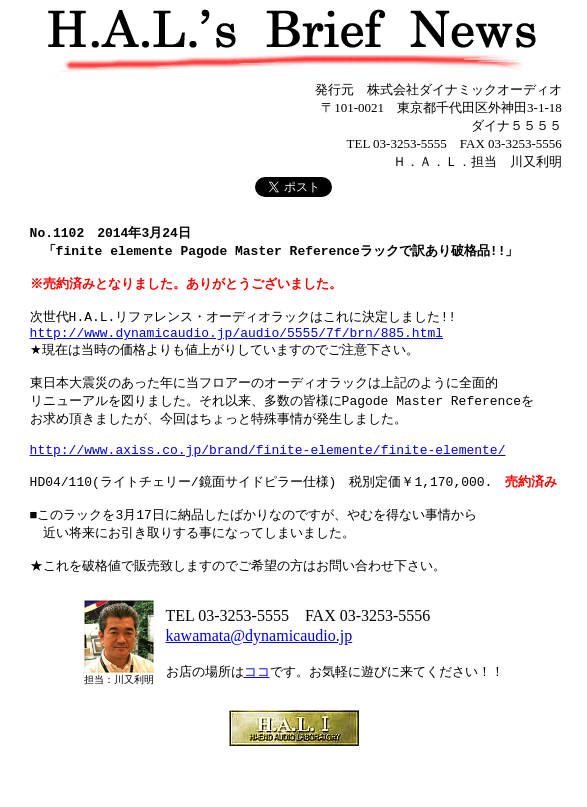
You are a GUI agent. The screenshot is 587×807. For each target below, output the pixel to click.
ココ (257, 716)
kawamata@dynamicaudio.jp (259, 680)
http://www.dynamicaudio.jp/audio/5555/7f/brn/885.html (236, 348)
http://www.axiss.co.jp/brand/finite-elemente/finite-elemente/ (268, 478)
